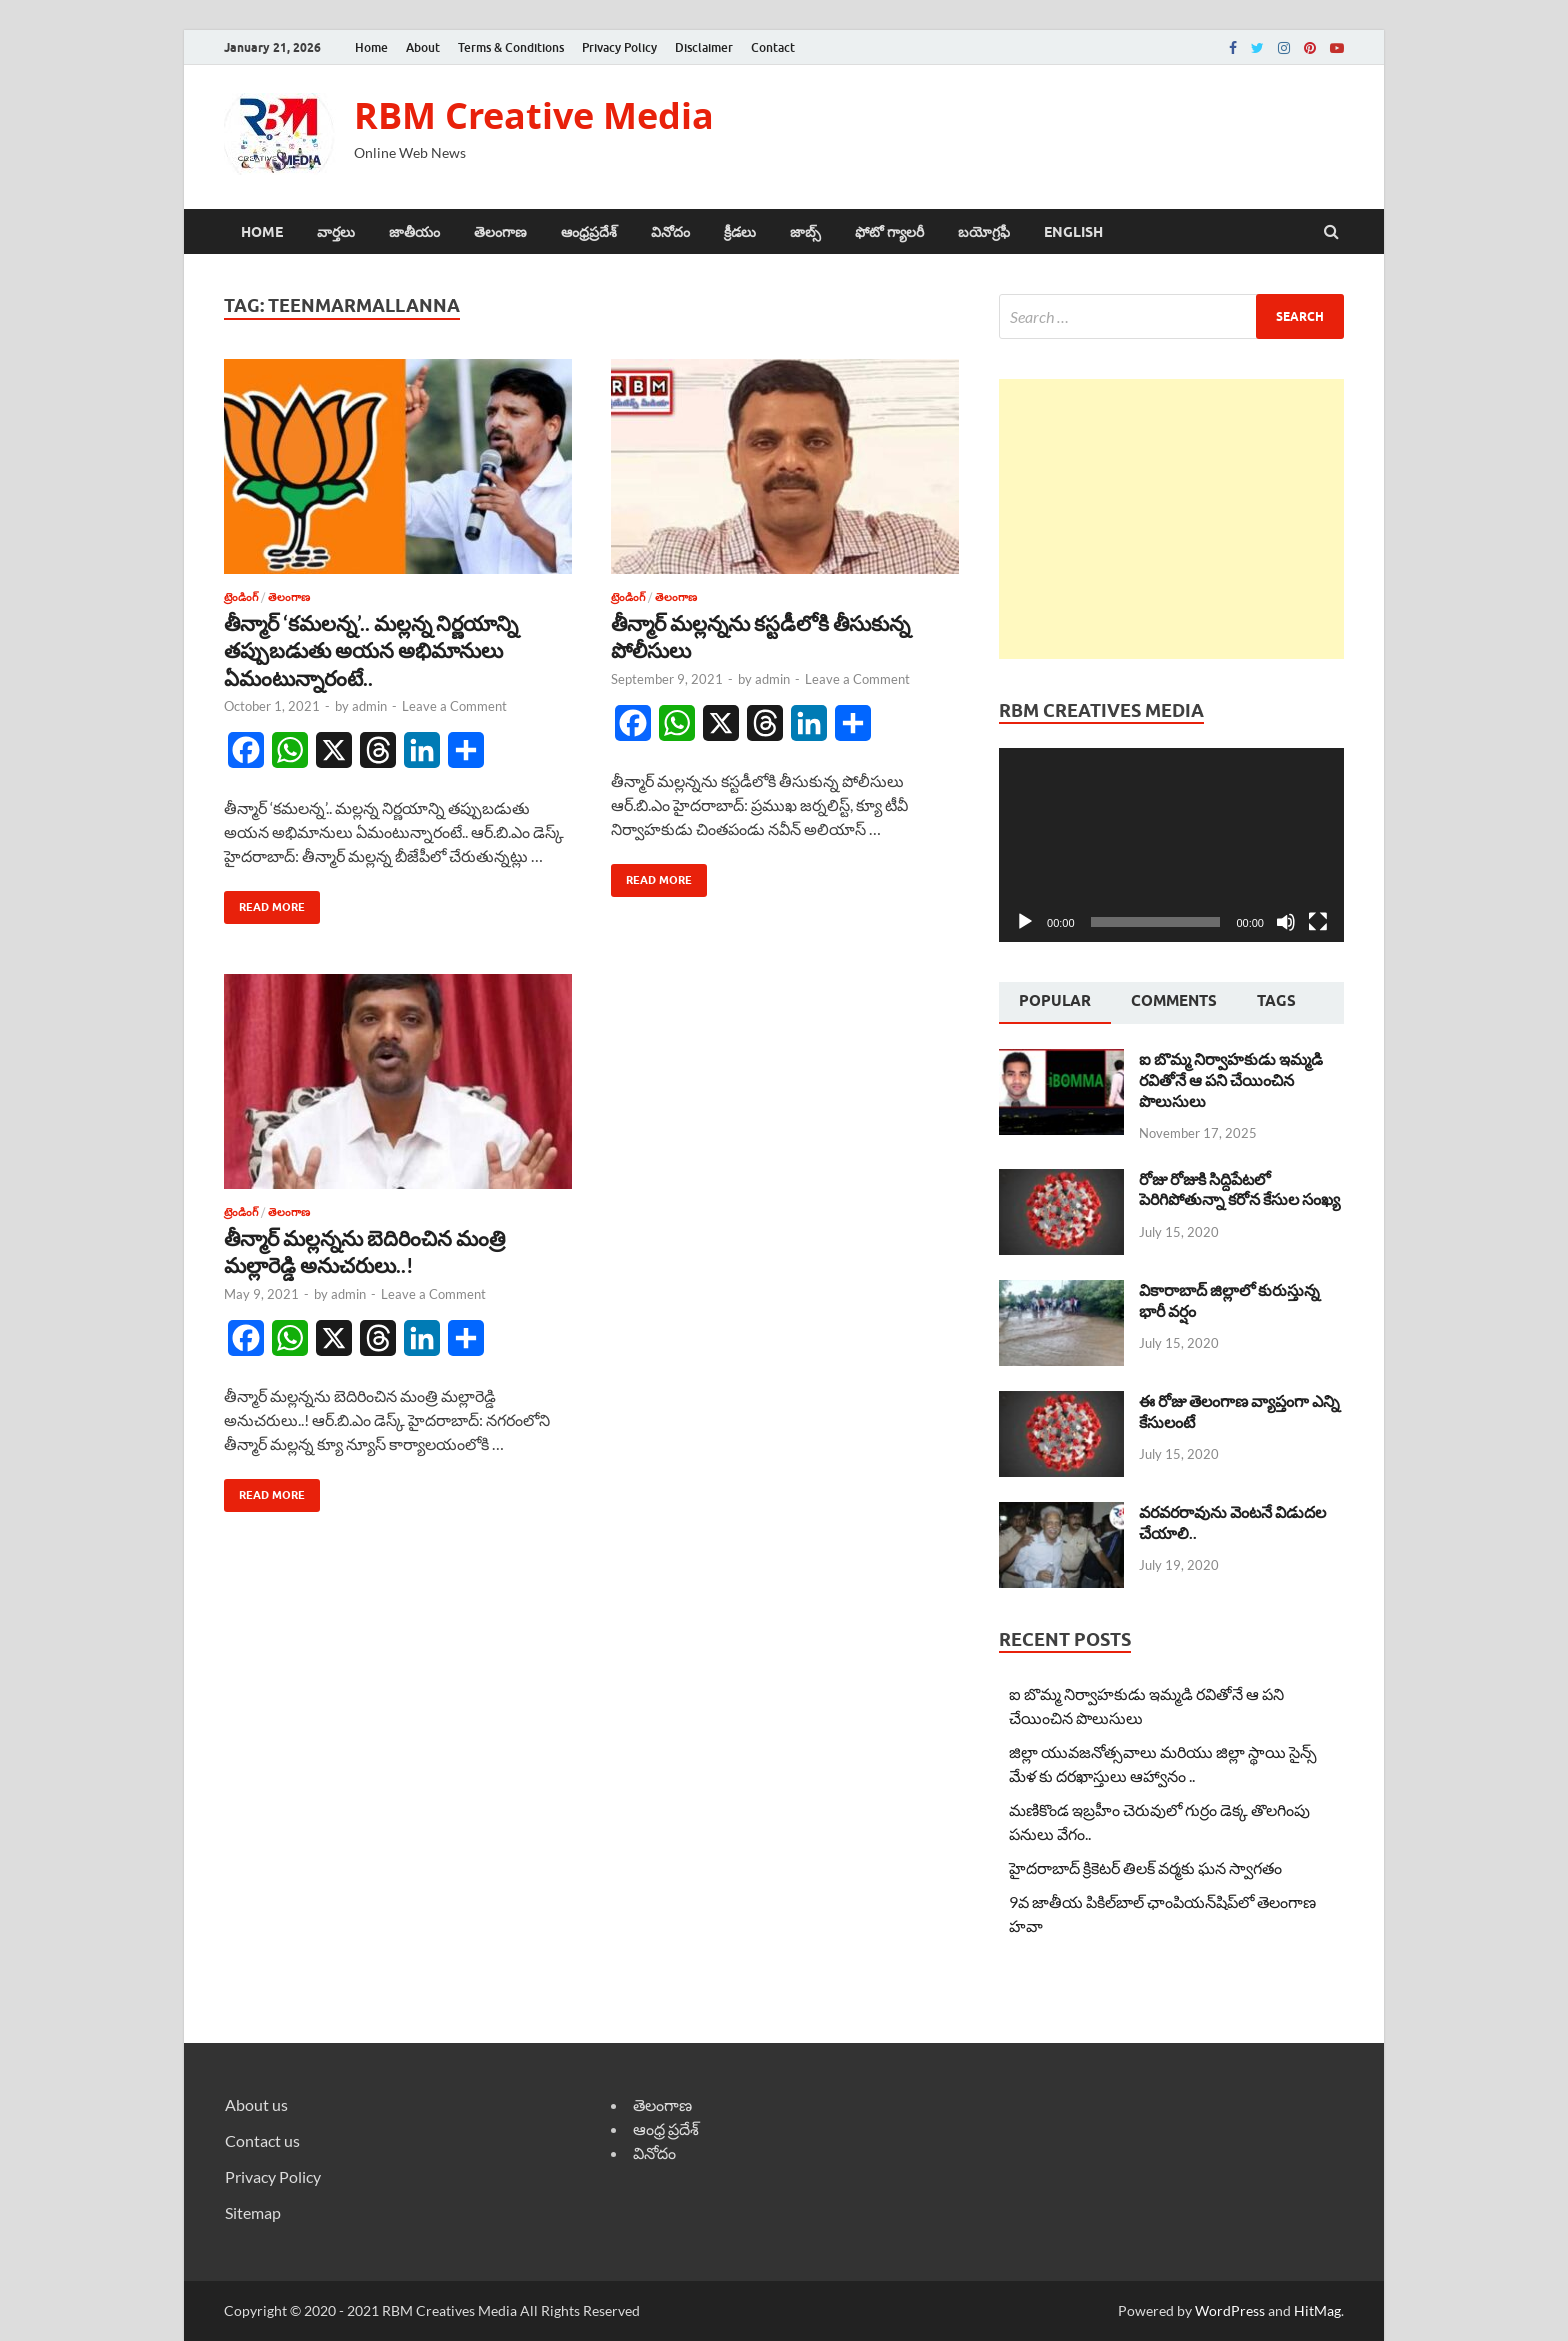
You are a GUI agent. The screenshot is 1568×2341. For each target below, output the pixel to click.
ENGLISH (1073, 232)
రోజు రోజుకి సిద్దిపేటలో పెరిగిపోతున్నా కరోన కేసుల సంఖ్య (1239, 1189)
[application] (1171, 845)
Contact (773, 47)
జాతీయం (414, 232)
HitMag (1317, 2310)
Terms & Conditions (511, 47)
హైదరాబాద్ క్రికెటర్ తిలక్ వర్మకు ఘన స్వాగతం (1145, 1867)
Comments (1174, 1001)
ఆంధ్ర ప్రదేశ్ (666, 2128)
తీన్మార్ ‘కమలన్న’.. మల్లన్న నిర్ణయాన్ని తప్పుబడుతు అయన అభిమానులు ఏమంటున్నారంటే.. (371, 650)
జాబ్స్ (805, 232)
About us (256, 2104)
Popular (1055, 1001)
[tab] (1055, 1003)
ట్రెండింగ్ (241, 597)
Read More (264, 902)
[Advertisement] (1171, 519)
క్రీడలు (740, 232)
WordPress (1230, 2310)
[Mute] (1286, 922)
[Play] (1025, 922)
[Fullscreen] (1318, 922)
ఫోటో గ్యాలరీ (889, 232)
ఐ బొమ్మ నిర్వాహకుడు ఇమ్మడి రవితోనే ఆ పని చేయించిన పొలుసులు (1231, 1079)
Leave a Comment (454, 706)
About (423, 47)
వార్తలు (336, 232)
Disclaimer (704, 47)
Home (371, 47)
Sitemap (253, 2212)
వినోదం (670, 232)
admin (369, 706)
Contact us (262, 2140)
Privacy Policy (619, 47)
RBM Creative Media (534, 115)
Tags (1276, 1001)
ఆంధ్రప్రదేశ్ (589, 232)
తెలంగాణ (500, 232)
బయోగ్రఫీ (984, 232)
